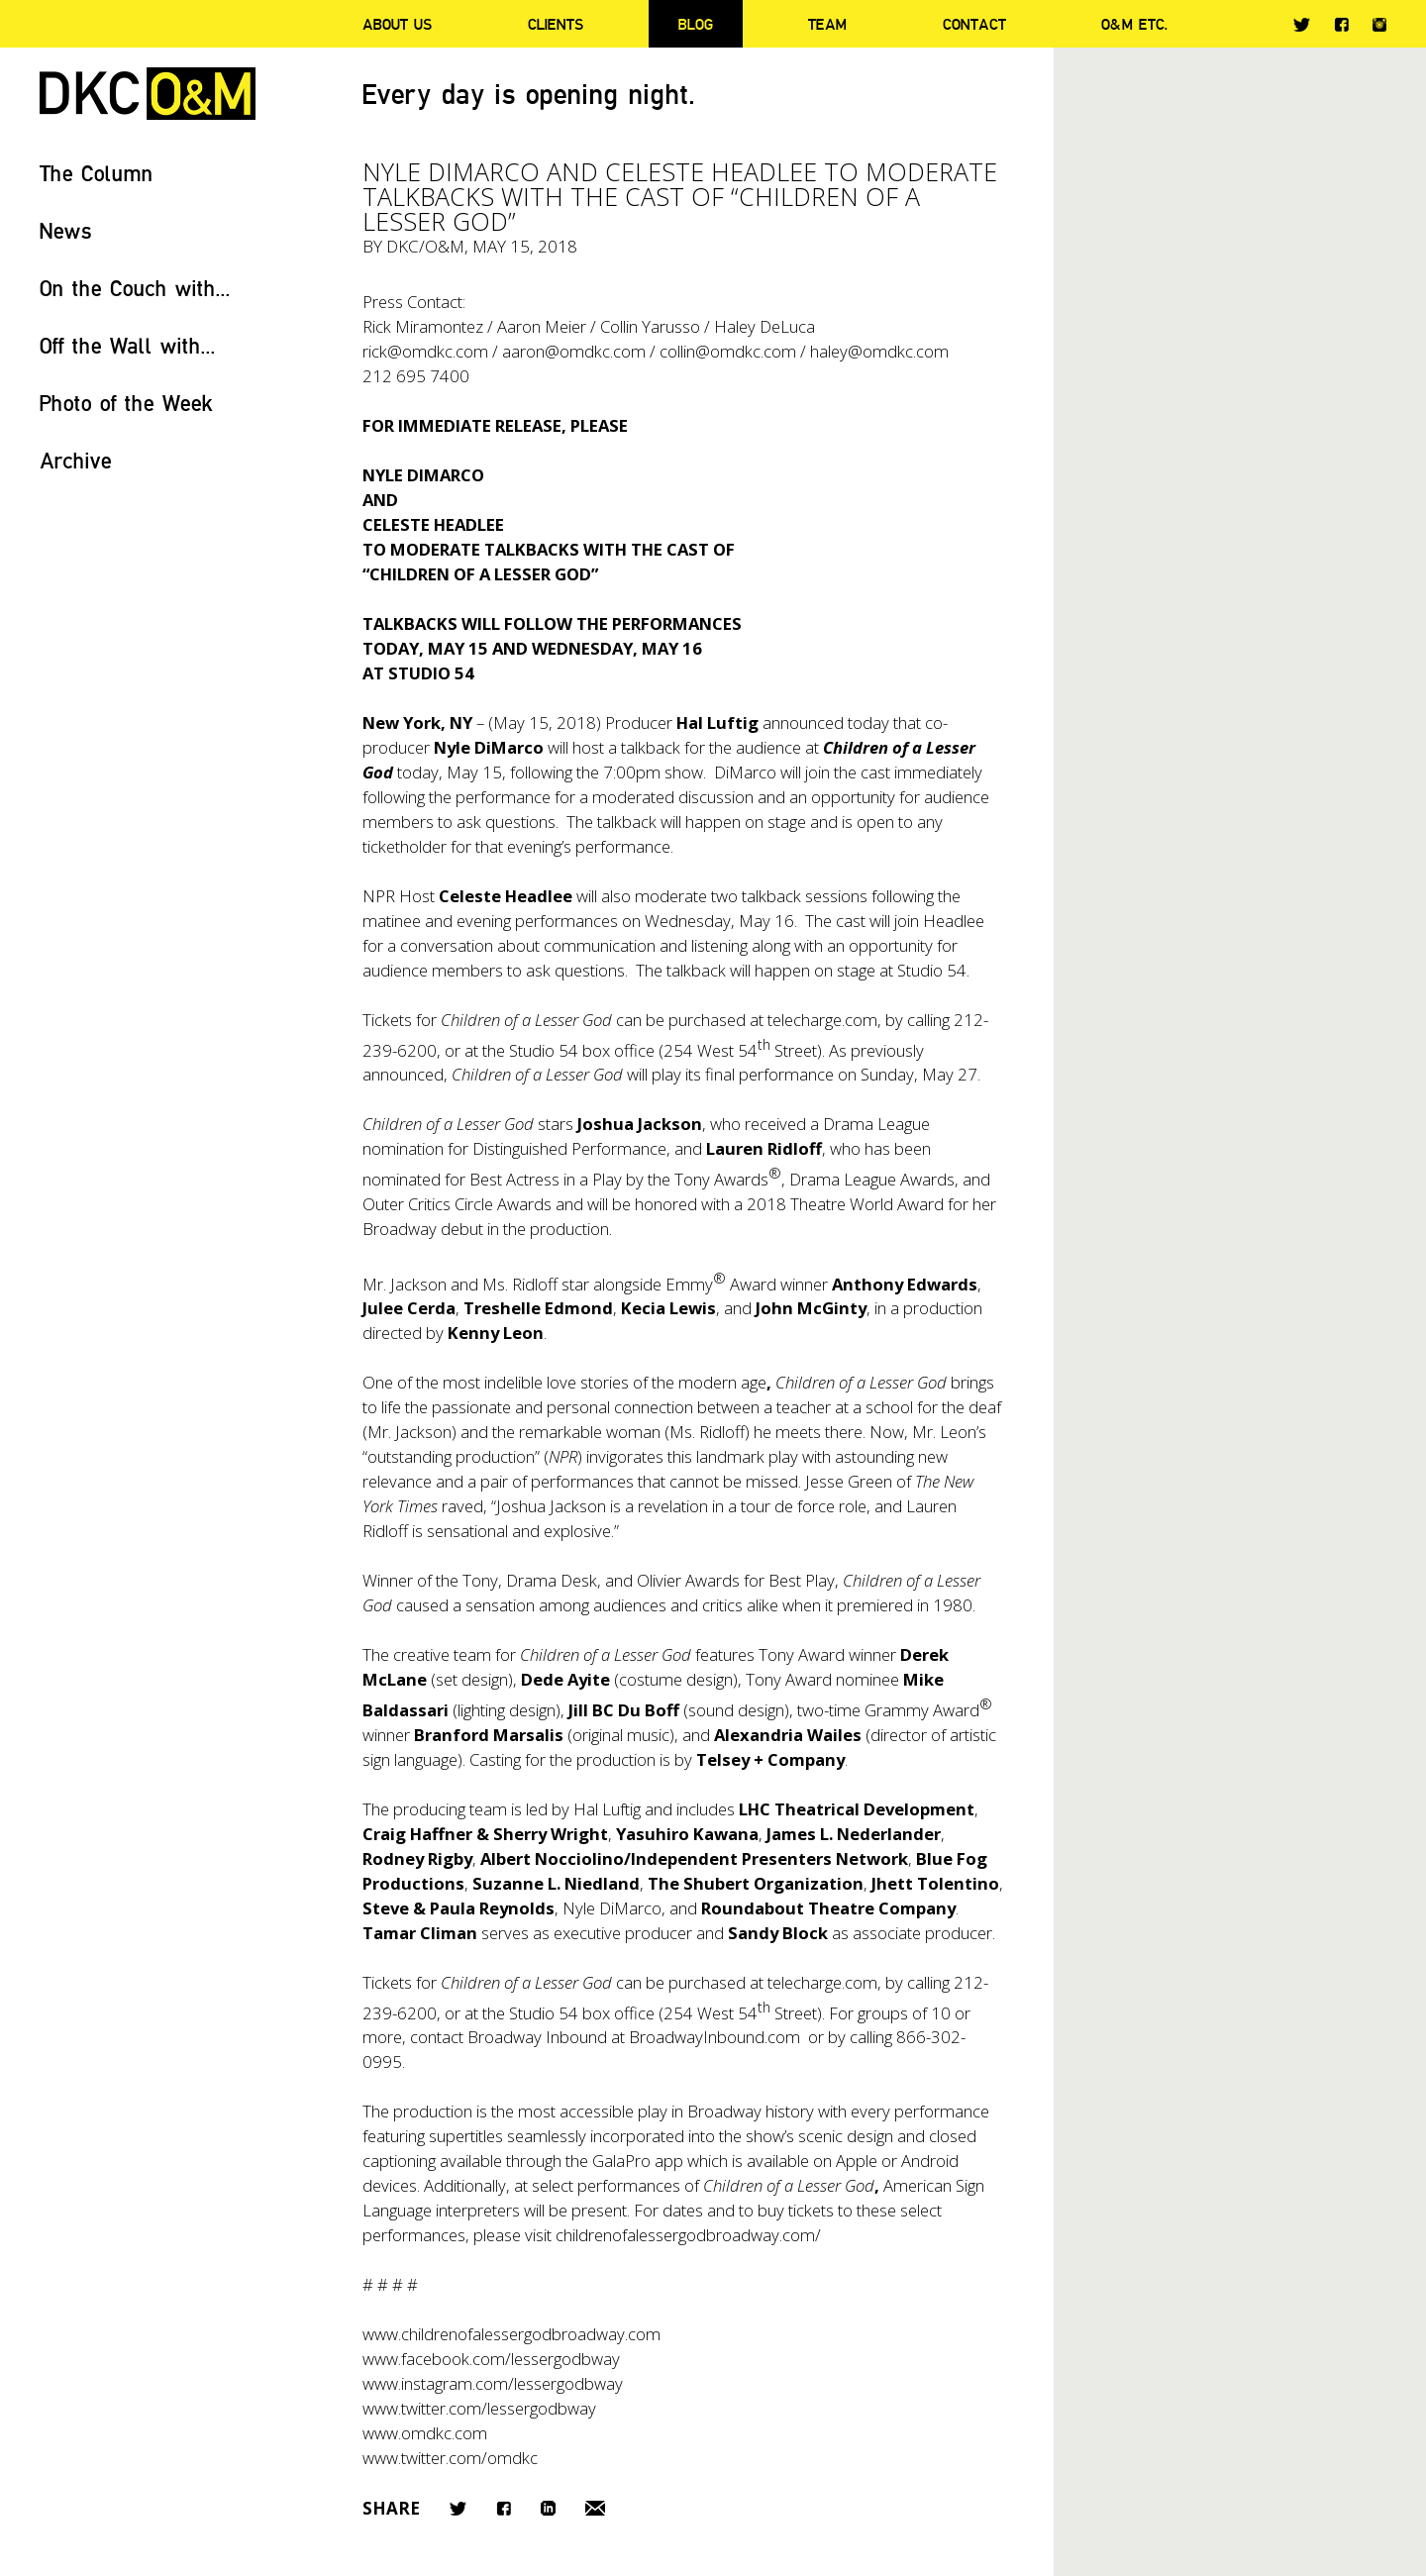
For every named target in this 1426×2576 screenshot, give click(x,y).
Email (595, 2508)
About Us (397, 24)
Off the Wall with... (128, 345)
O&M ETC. (1135, 24)
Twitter (1301, 25)
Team (827, 24)
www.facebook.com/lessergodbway (491, 2358)
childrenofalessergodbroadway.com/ (688, 2234)
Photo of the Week (126, 402)
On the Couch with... (135, 287)
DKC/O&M (147, 93)
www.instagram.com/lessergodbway (492, 2383)
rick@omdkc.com (425, 351)
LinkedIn (548, 2508)
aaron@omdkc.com (574, 351)
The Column (96, 172)
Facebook (1341, 24)
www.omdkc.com (424, 2432)
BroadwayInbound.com (714, 2036)
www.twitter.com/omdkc (450, 2457)
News (66, 230)
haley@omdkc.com (879, 351)
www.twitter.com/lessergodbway (479, 2408)
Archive (76, 460)
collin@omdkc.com (728, 351)
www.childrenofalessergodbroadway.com (511, 2333)
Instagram (1379, 25)
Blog (695, 24)
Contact (974, 24)
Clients (555, 24)
